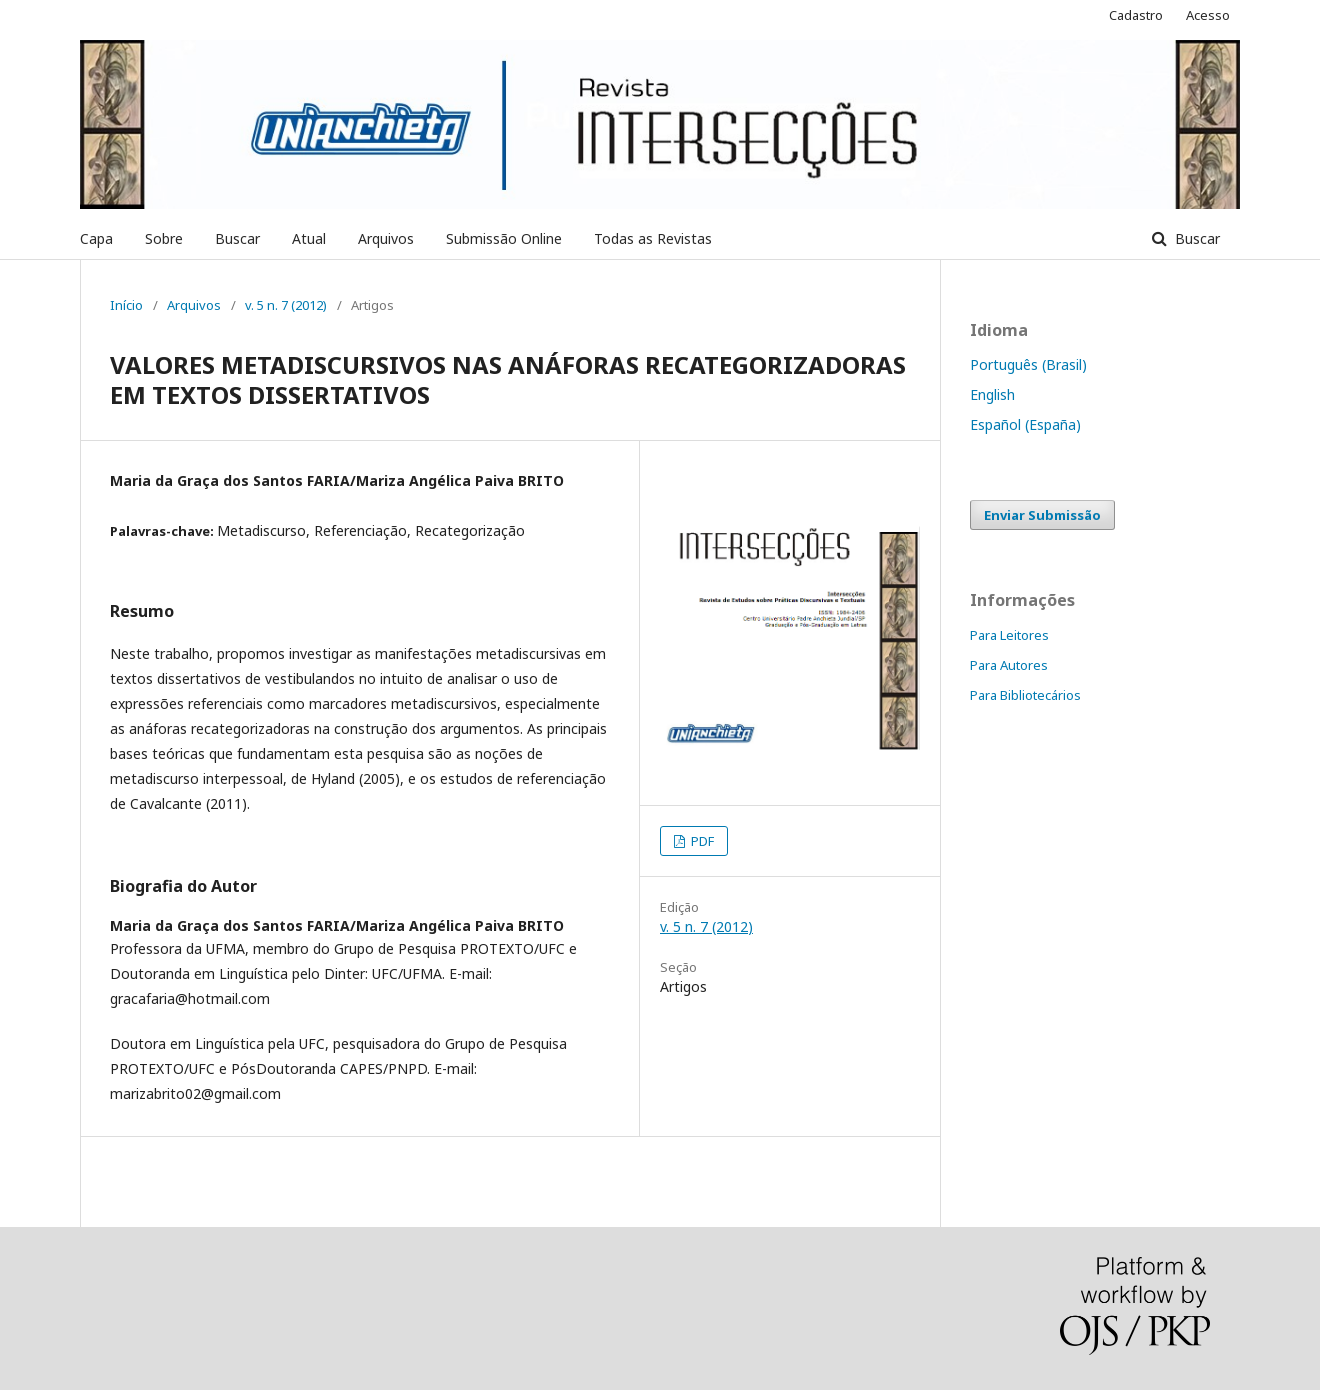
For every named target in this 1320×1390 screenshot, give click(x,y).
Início (126, 305)
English (992, 394)
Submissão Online (504, 238)
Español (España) (1025, 424)
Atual (309, 238)
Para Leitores (1009, 635)
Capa (96, 238)
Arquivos (386, 238)
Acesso (1208, 15)
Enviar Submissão (1042, 515)
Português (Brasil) (1028, 364)
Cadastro (1136, 15)
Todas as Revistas (653, 238)
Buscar (237, 238)
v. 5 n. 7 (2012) (286, 305)
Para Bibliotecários (1025, 695)
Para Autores (1009, 665)
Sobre (164, 238)
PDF (701, 841)
